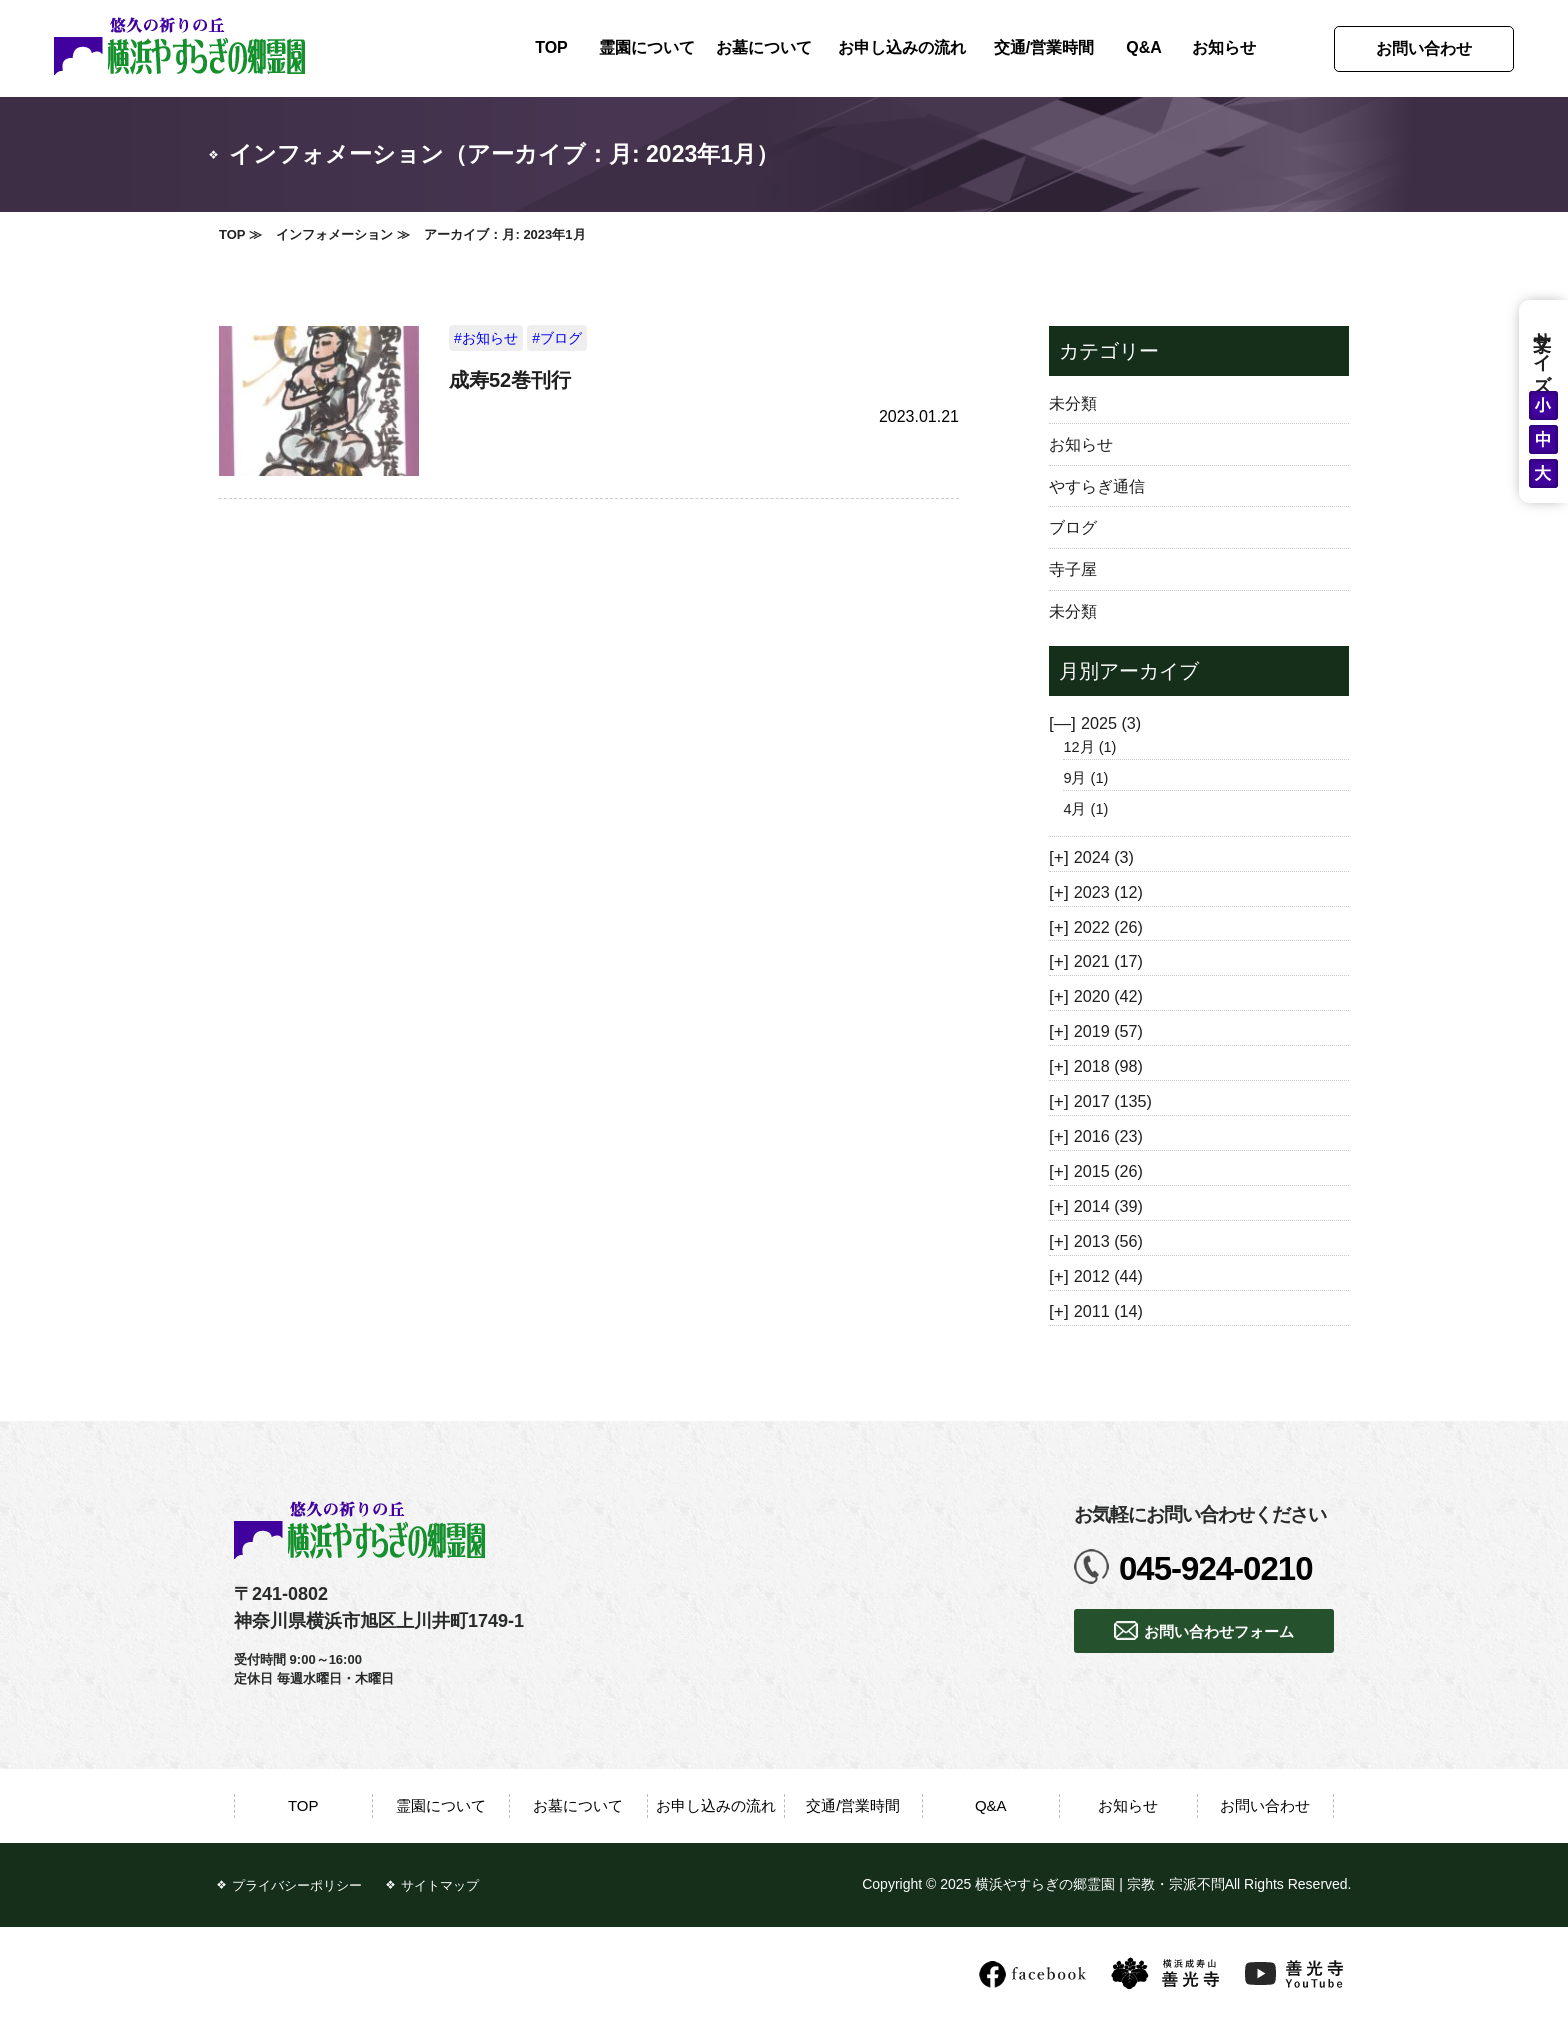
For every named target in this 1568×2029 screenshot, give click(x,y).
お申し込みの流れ (902, 47)
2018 (1108, 1066)
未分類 (1073, 403)
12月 (1089, 747)
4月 (1085, 809)
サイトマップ (440, 1885)
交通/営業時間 (1044, 47)
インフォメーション (334, 234)
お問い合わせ (1424, 48)
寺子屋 (1073, 569)
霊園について (647, 47)
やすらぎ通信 (1097, 486)
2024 (1104, 857)
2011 (1108, 1311)
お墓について (764, 47)
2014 (1108, 1206)
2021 (1108, 961)
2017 (1113, 1101)
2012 (1108, 1276)
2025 (1111, 723)
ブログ (1073, 527)
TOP (551, 47)
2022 (1108, 927)
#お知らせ (486, 338)
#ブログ (557, 338)
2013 (1108, 1241)
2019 (1108, 1031)
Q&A (1144, 47)
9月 (1085, 778)
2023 (1108, 892)
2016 (1108, 1136)
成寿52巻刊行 (510, 380)
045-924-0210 (1216, 1568)
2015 (1108, 1171)
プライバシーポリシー (297, 1885)
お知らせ (1224, 47)
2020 (1108, 996)
